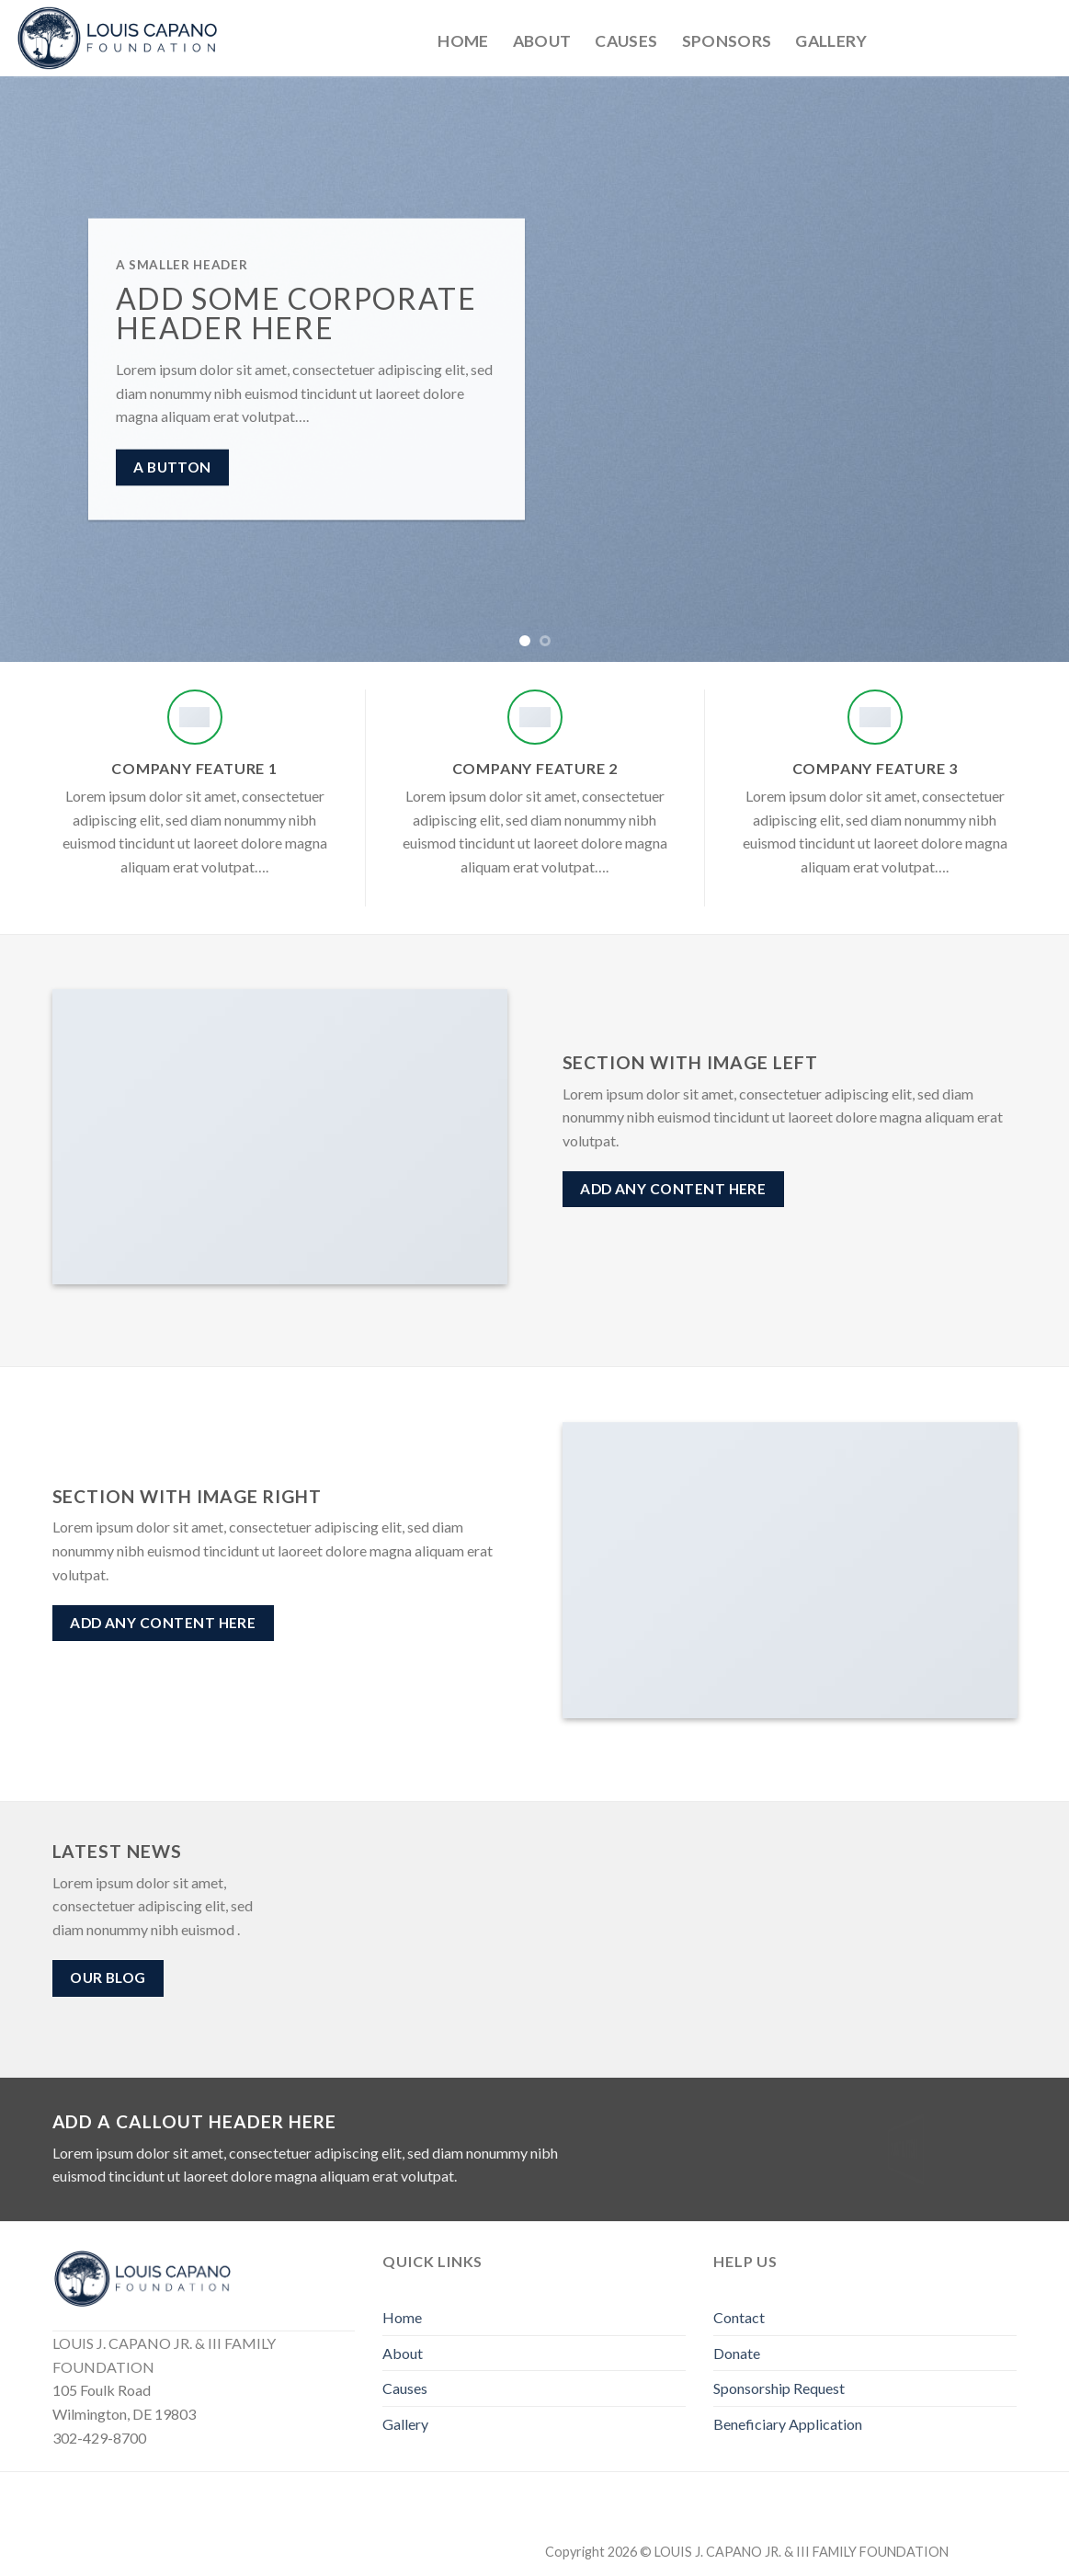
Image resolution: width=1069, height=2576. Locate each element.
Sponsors (727, 41)
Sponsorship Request (779, 2388)
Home (463, 41)
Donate (736, 2353)
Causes (626, 41)
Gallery (831, 41)
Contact (739, 2317)
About (542, 41)
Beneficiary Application (787, 2424)
